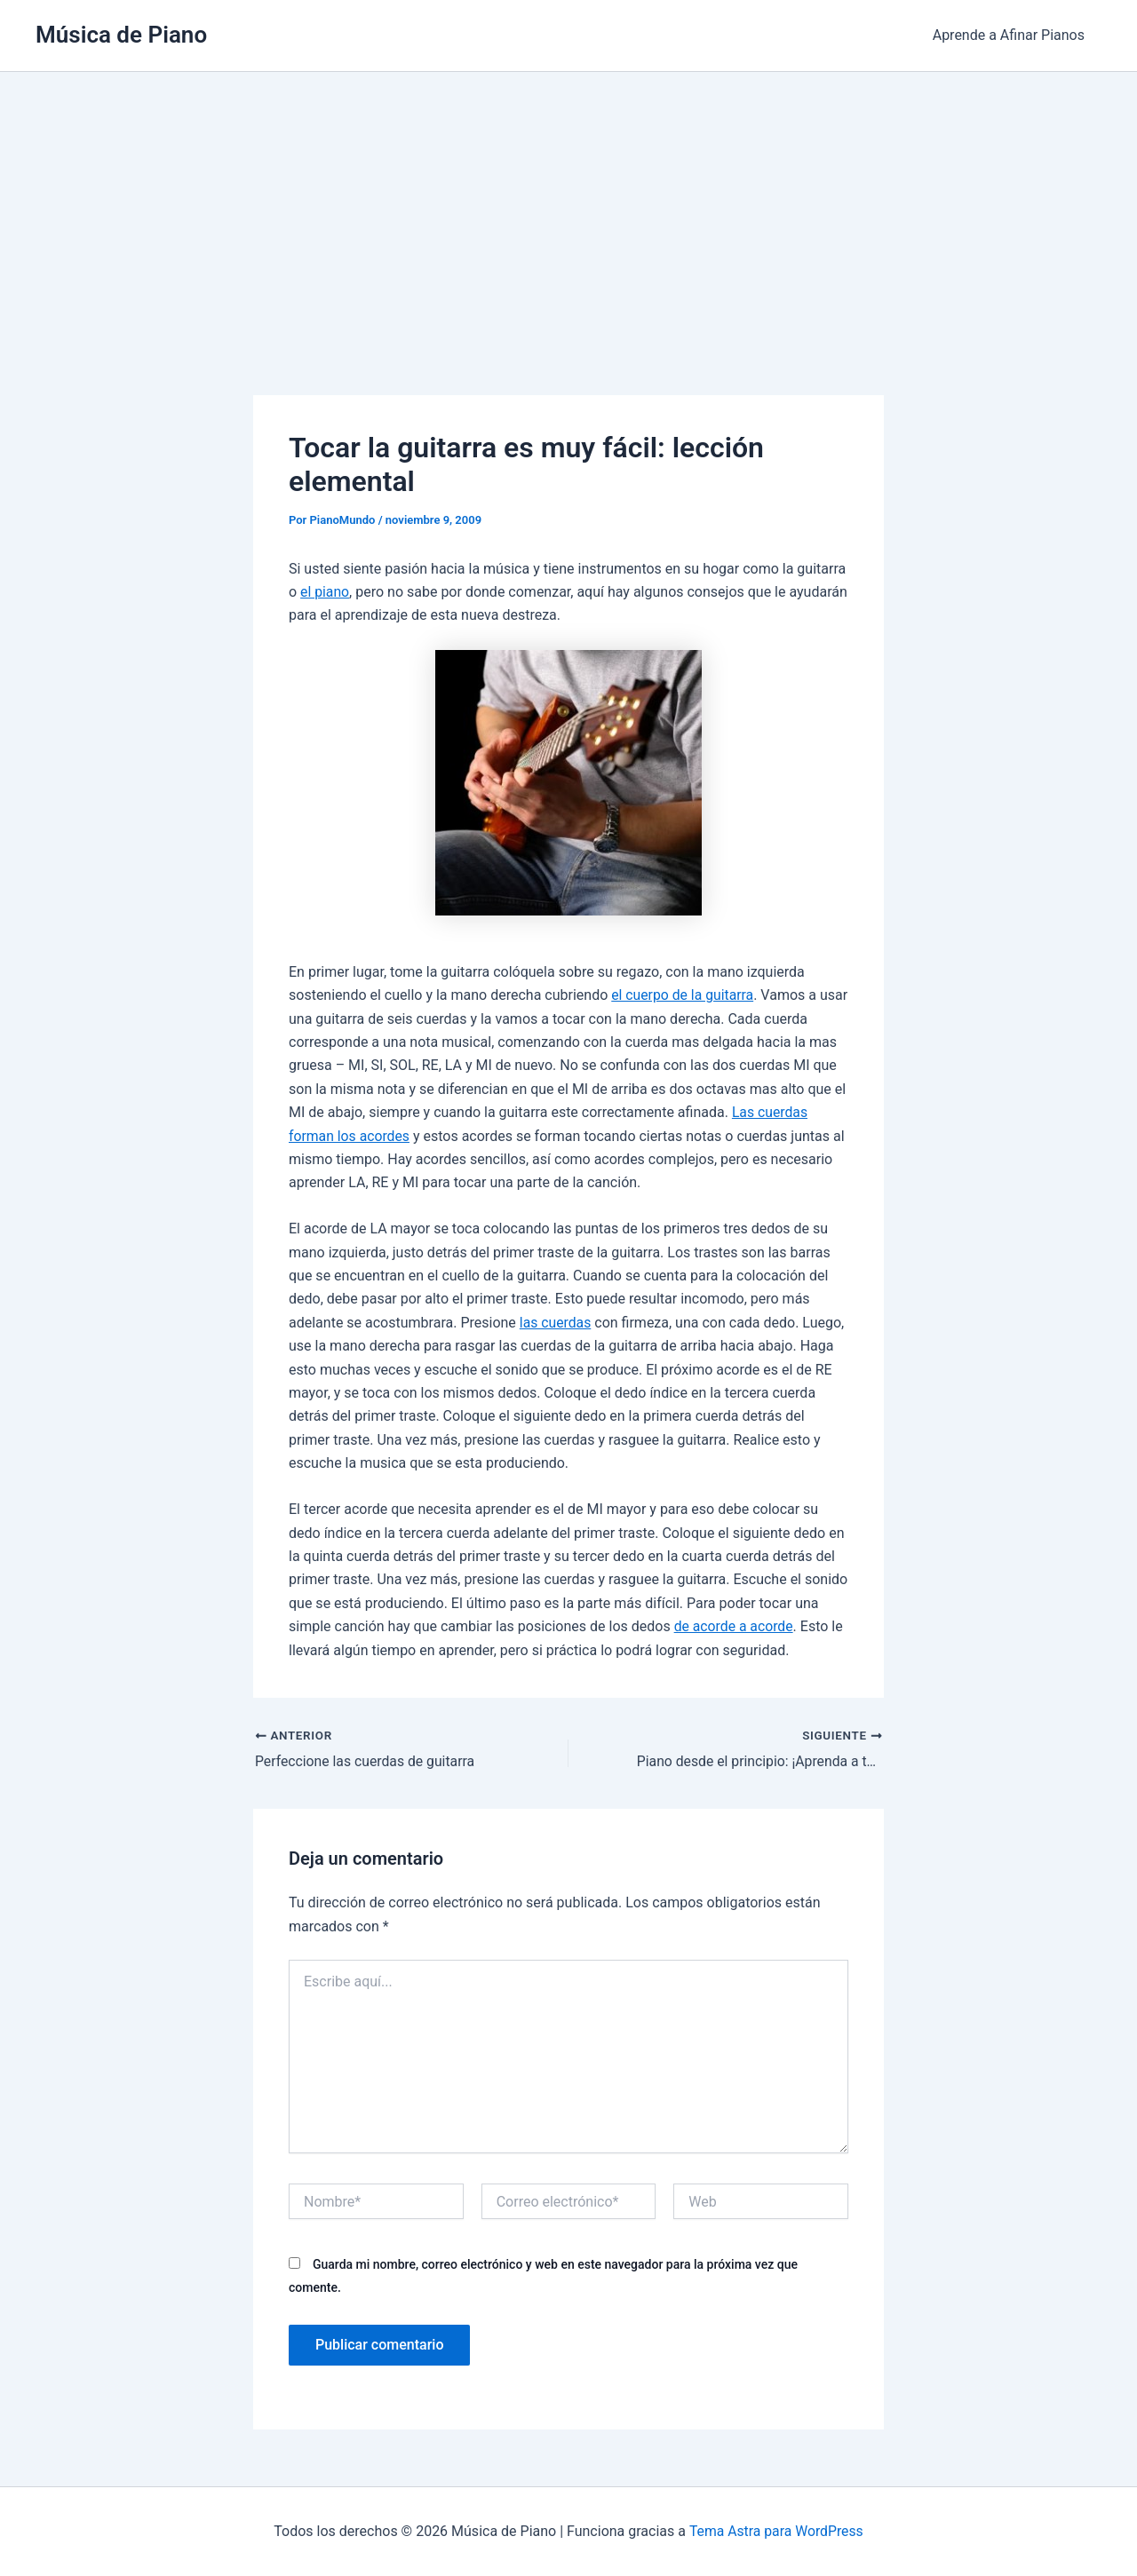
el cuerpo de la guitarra (683, 995)
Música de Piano (121, 34)
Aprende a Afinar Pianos (1011, 35)
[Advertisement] (568, 205)
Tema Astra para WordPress (776, 2531)
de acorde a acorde (734, 1626)
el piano (325, 591)
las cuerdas (556, 1322)
